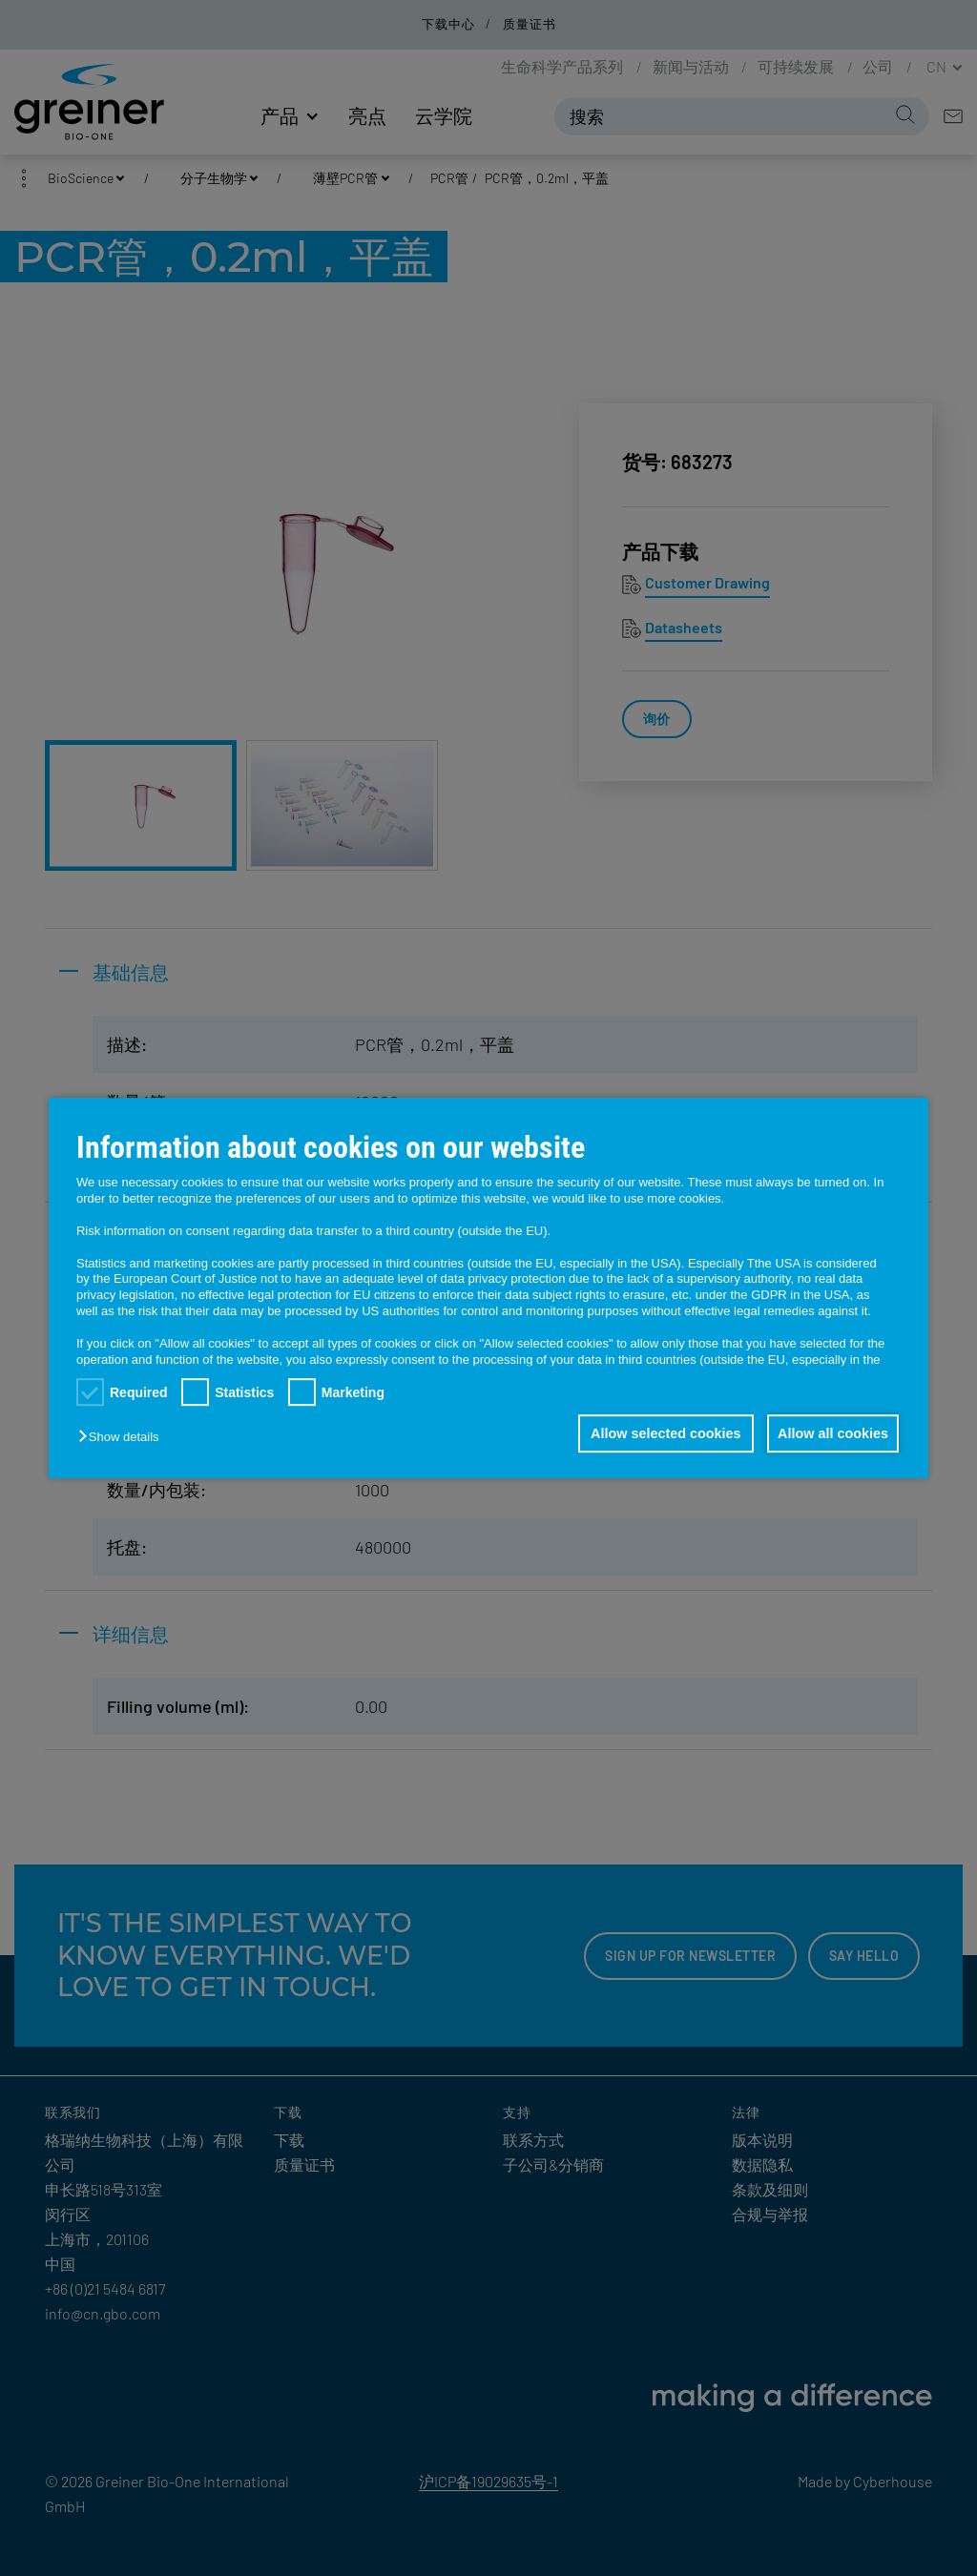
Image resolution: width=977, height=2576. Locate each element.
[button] (123, 1436)
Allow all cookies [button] (831, 1433)
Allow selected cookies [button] (659, 1433)
